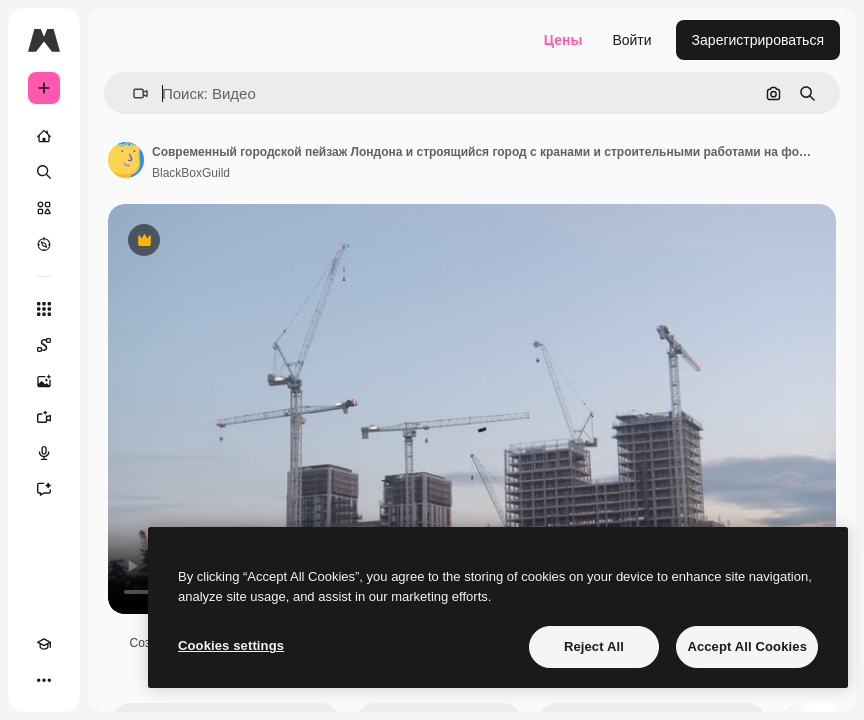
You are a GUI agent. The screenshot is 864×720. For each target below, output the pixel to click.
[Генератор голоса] (44, 453)
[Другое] (44, 680)
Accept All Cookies (747, 646)
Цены (563, 40)
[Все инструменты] (44, 309)
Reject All (594, 646)
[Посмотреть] (44, 244)
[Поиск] (44, 172)
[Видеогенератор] (44, 417)
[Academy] (44, 644)
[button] (132, 93)
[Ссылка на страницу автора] (126, 160)
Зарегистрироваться (758, 40)
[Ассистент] (44, 489)
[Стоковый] (44, 208)
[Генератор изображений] (44, 381)
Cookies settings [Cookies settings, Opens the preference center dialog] (231, 645)
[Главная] (44, 136)
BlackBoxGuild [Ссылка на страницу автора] (191, 173)
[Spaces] (44, 345)
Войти (631, 40)
